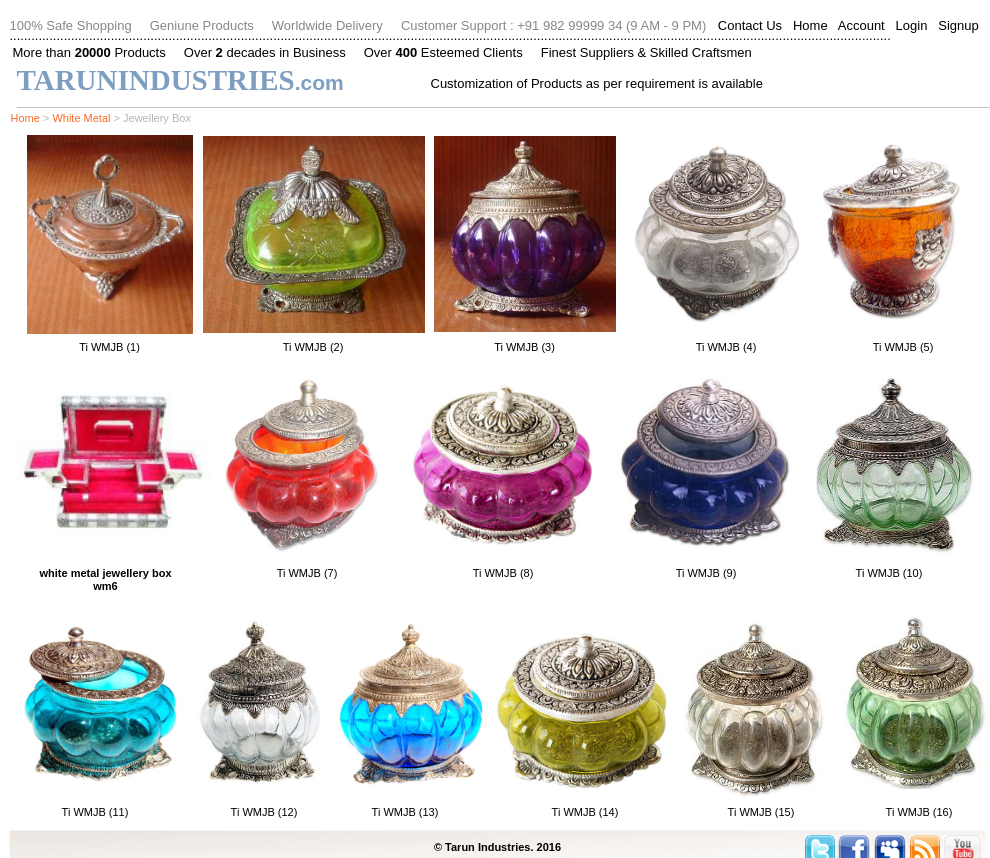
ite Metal (90, 118)
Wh (60, 118)
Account (861, 25)
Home (25, 118)
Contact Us (750, 25)
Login (912, 25)
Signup (958, 25)
